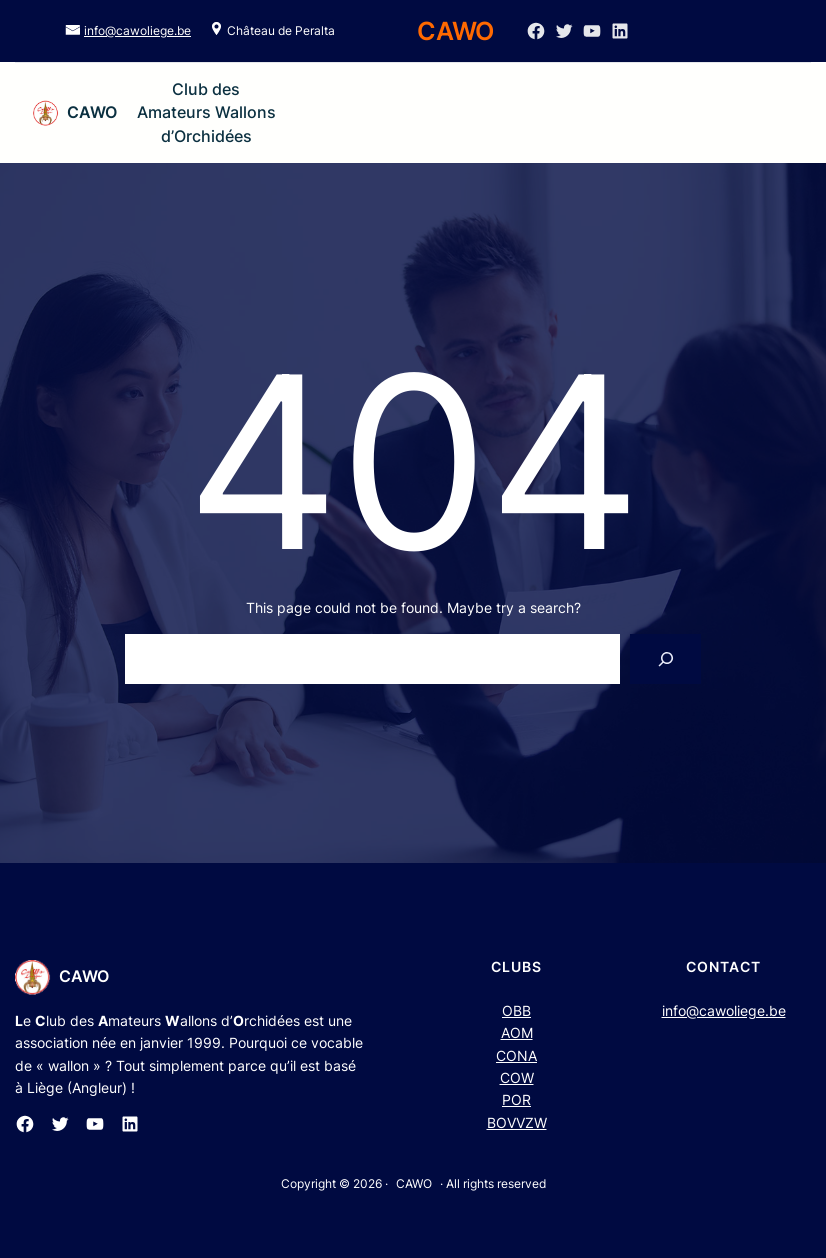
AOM (517, 1032)
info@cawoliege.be (137, 30)
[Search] (665, 658)
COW (517, 1077)
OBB (516, 1010)
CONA (516, 1055)
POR (516, 1099)
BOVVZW (517, 1122)
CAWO (92, 112)
